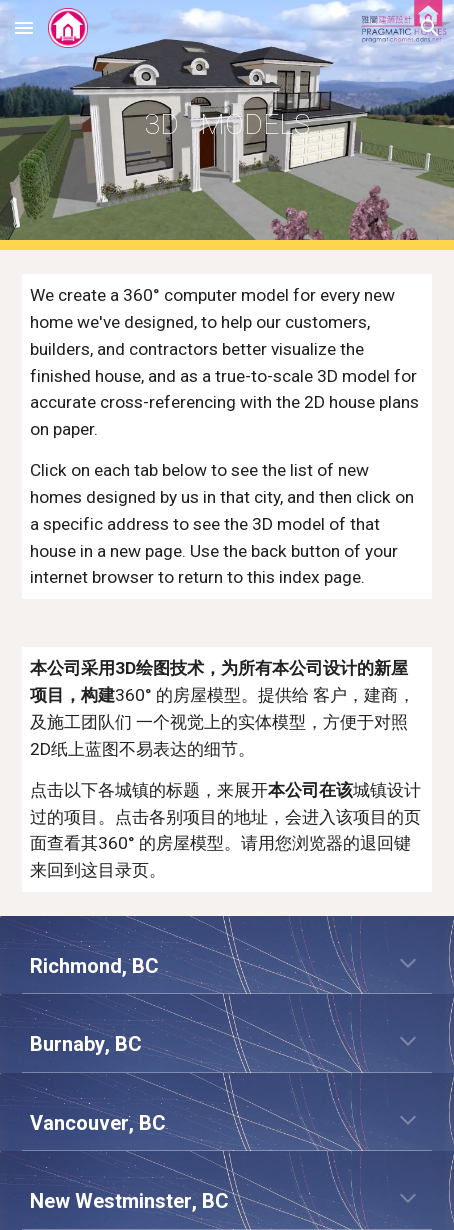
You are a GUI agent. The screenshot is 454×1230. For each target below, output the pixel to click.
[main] (227, 124)
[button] (24, 27)
